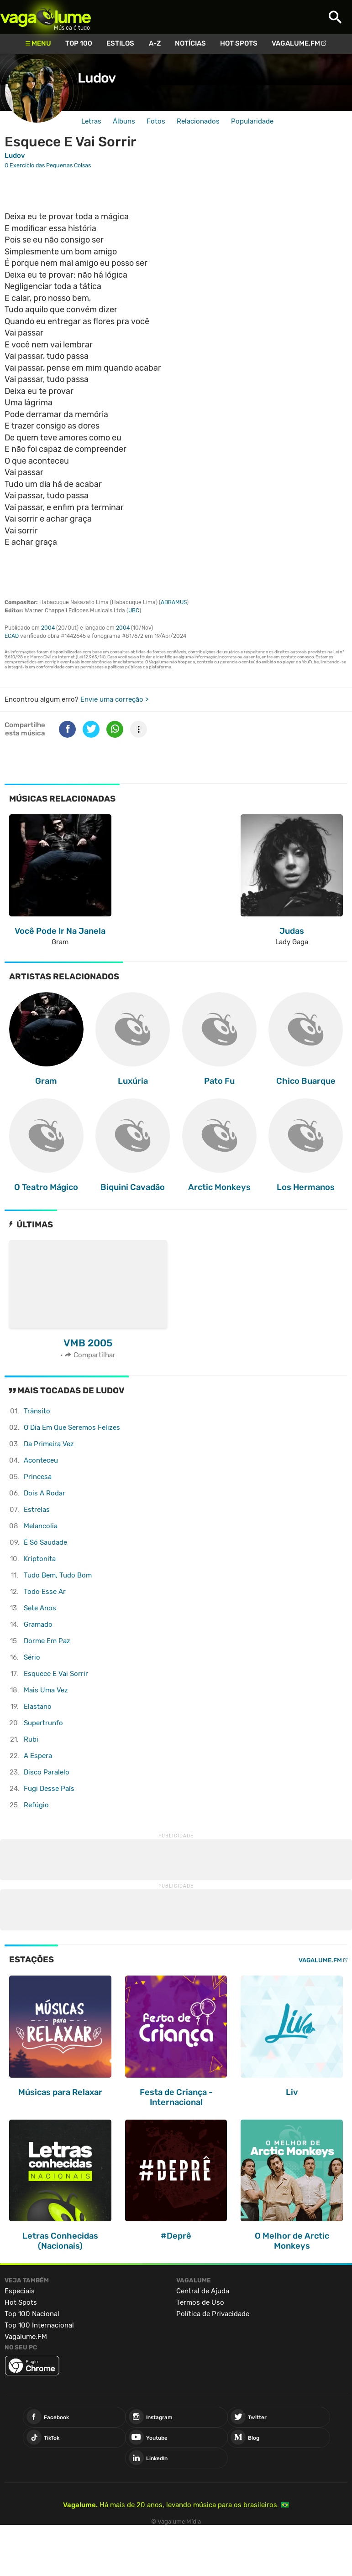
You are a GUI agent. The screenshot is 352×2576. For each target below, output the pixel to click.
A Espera (38, 1756)
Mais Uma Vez (46, 1690)
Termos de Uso (200, 2302)
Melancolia (41, 1526)
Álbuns (124, 121)
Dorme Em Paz (47, 1641)
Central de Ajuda (202, 2291)
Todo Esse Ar (45, 1592)
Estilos (120, 43)
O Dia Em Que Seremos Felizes (72, 1427)
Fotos (156, 121)
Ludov (97, 78)
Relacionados (198, 121)
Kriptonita (40, 1559)
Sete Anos (40, 1608)
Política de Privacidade (212, 2314)
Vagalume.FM (296, 43)
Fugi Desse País (49, 1789)
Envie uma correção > (114, 699)
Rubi (31, 1739)
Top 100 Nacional (32, 2314)
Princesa (38, 1477)
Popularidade (252, 121)
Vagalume (45, 17)
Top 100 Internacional (39, 2325)
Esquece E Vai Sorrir (56, 1674)
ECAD (12, 636)
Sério (32, 1657)
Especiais (20, 2291)
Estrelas (37, 1509)
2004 (48, 628)
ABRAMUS (174, 602)
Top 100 (78, 43)
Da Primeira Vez (49, 1444)
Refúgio (36, 1805)
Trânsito (37, 1411)
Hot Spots (238, 43)
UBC (133, 610)
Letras (91, 121)
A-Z (155, 43)
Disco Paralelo (46, 1772)
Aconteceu (41, 1460)
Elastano (38, 1706)
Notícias (190, 43)
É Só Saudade (45, 1542)
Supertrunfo (43, 1723)
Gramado (38, 1624)
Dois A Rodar (44, 1493)
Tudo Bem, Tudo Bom (58, 1575)
